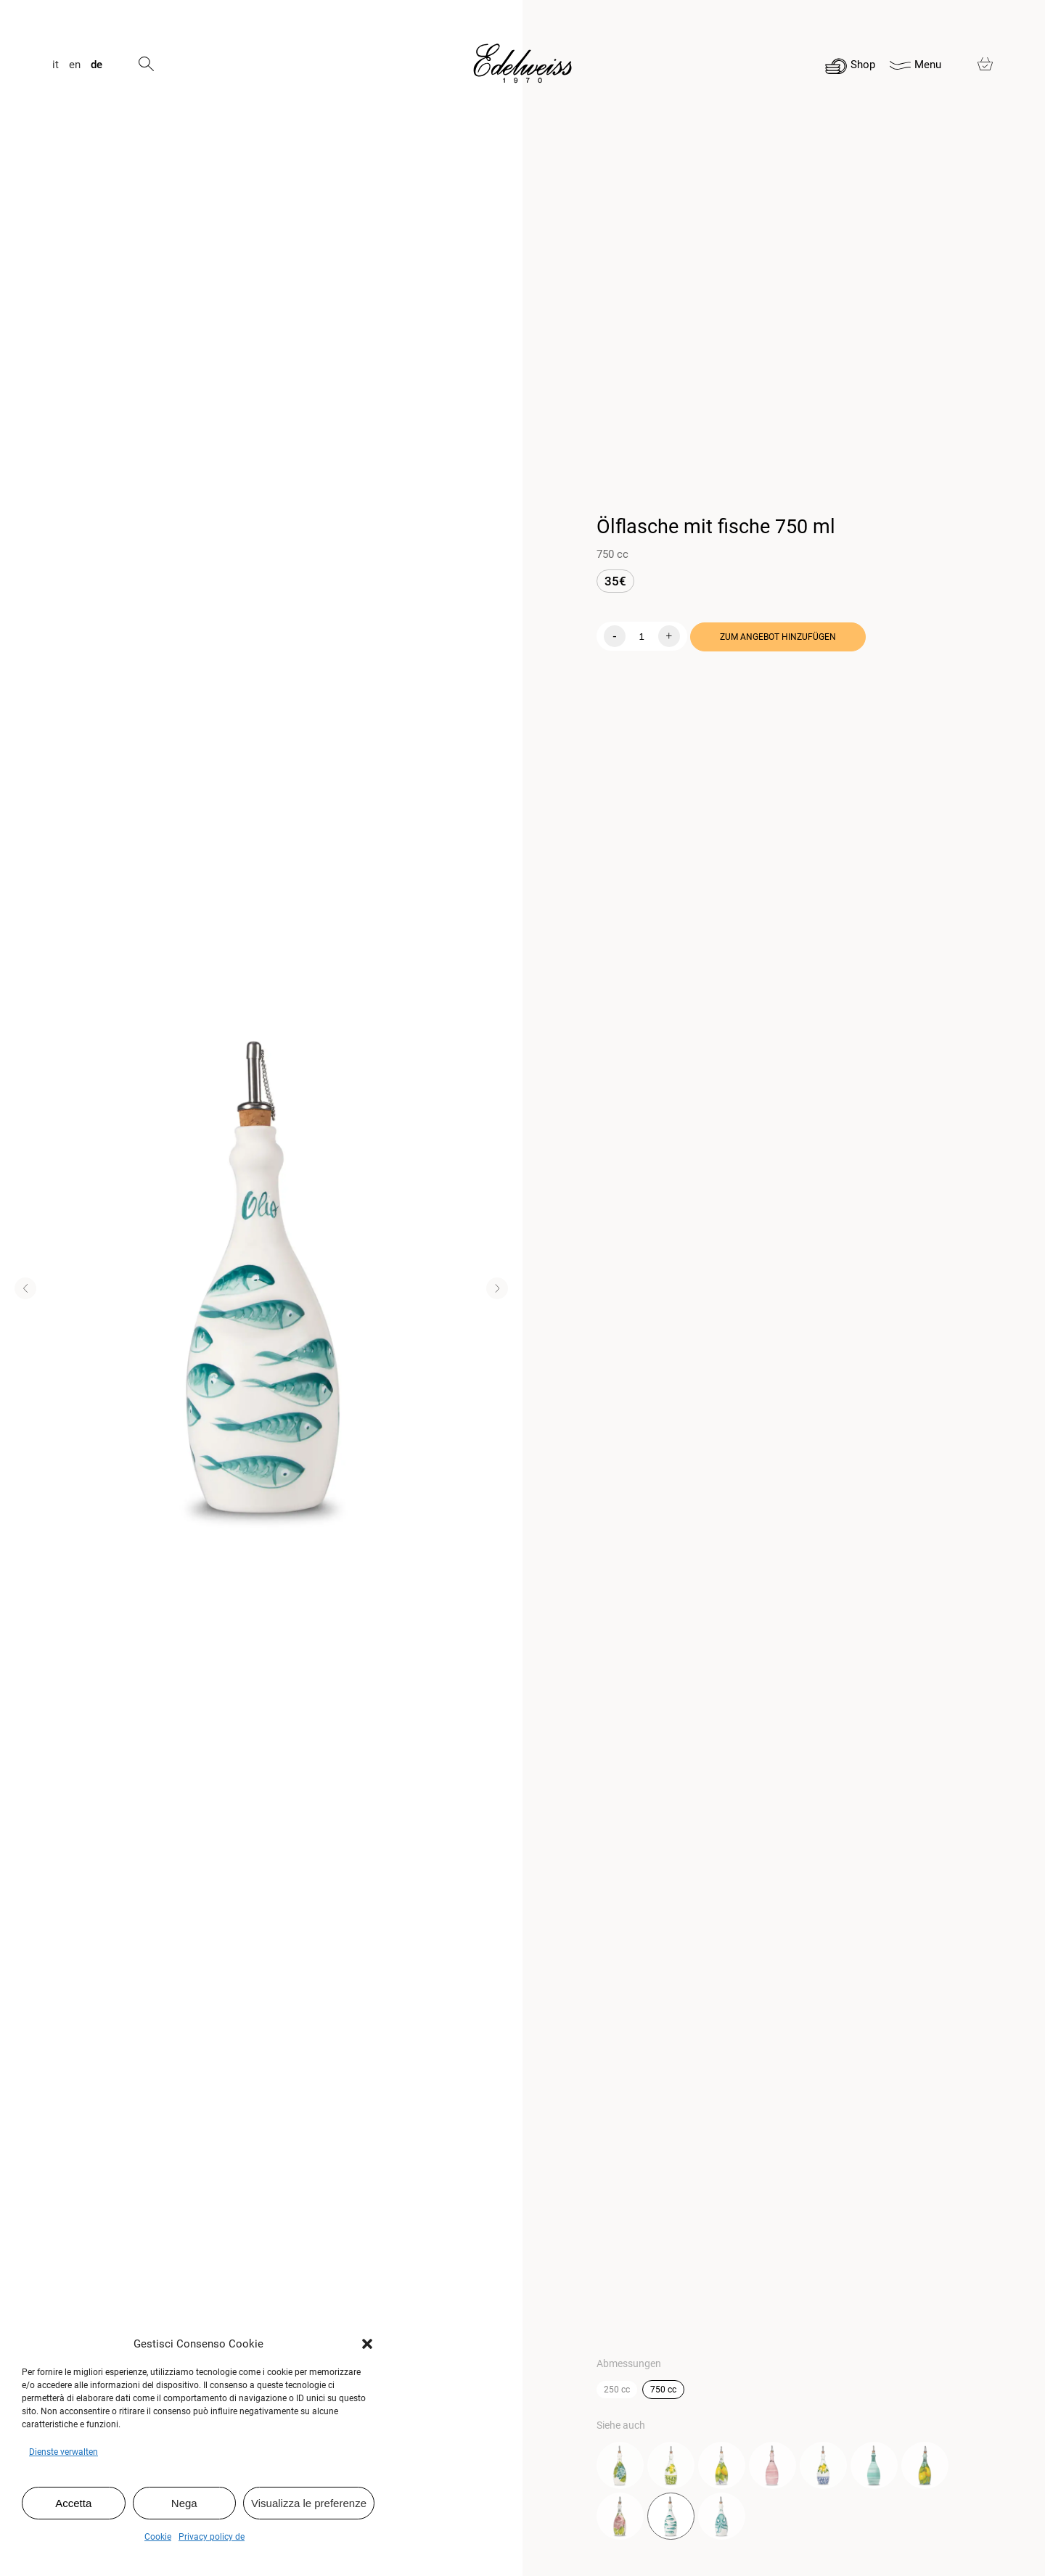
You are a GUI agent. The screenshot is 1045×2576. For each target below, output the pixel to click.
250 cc (617, 2389)
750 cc (663, 2389)
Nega (184, 2503)
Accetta (73, 2503)
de (96, 65)
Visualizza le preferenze (308, 2503)
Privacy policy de (212, 2537)
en (75, 65)
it (55, 65)
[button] (367, 2344)
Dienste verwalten (63, 2452)
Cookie (157, 2537)
